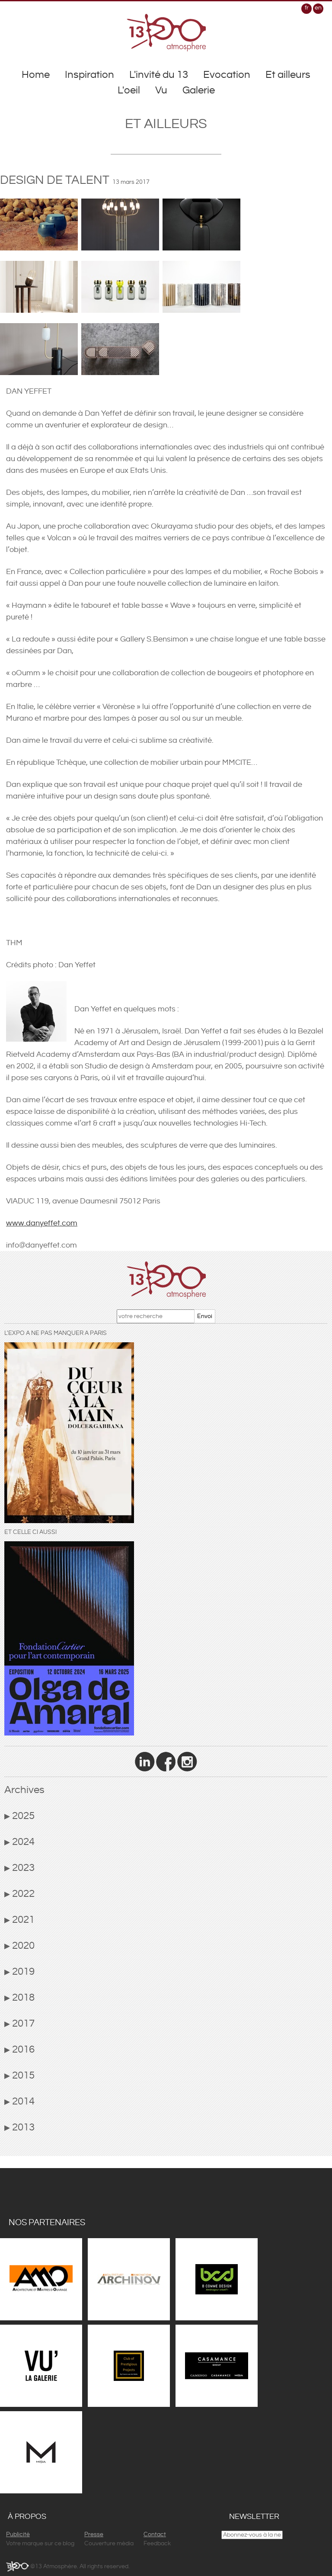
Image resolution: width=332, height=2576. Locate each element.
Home (36, 74)
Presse (93, 2534)
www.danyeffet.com (41, 1223)
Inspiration (89, 74)
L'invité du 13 (158, 74)
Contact (155, 2534)
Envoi (204, 1316)
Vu (161, 90)
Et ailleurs (287, 74)
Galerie (198, 90)
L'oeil (129, 90)
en (318, 8)
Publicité (18, 2534)
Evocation (226, 74)
